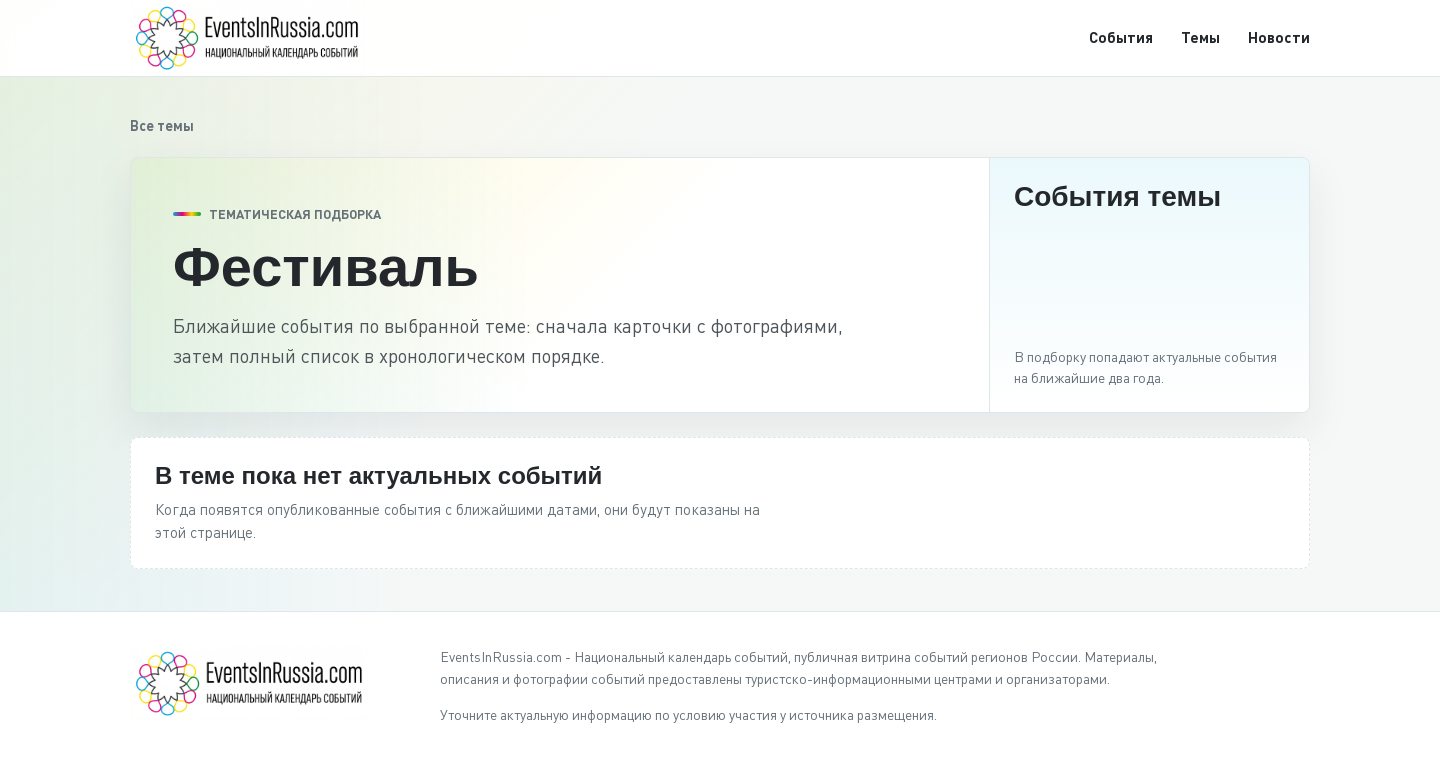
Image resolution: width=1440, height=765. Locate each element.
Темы (1200, 37)
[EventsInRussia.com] (260, 37)
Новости (1279, 37)
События (1121, 37)
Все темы (162, 125)
